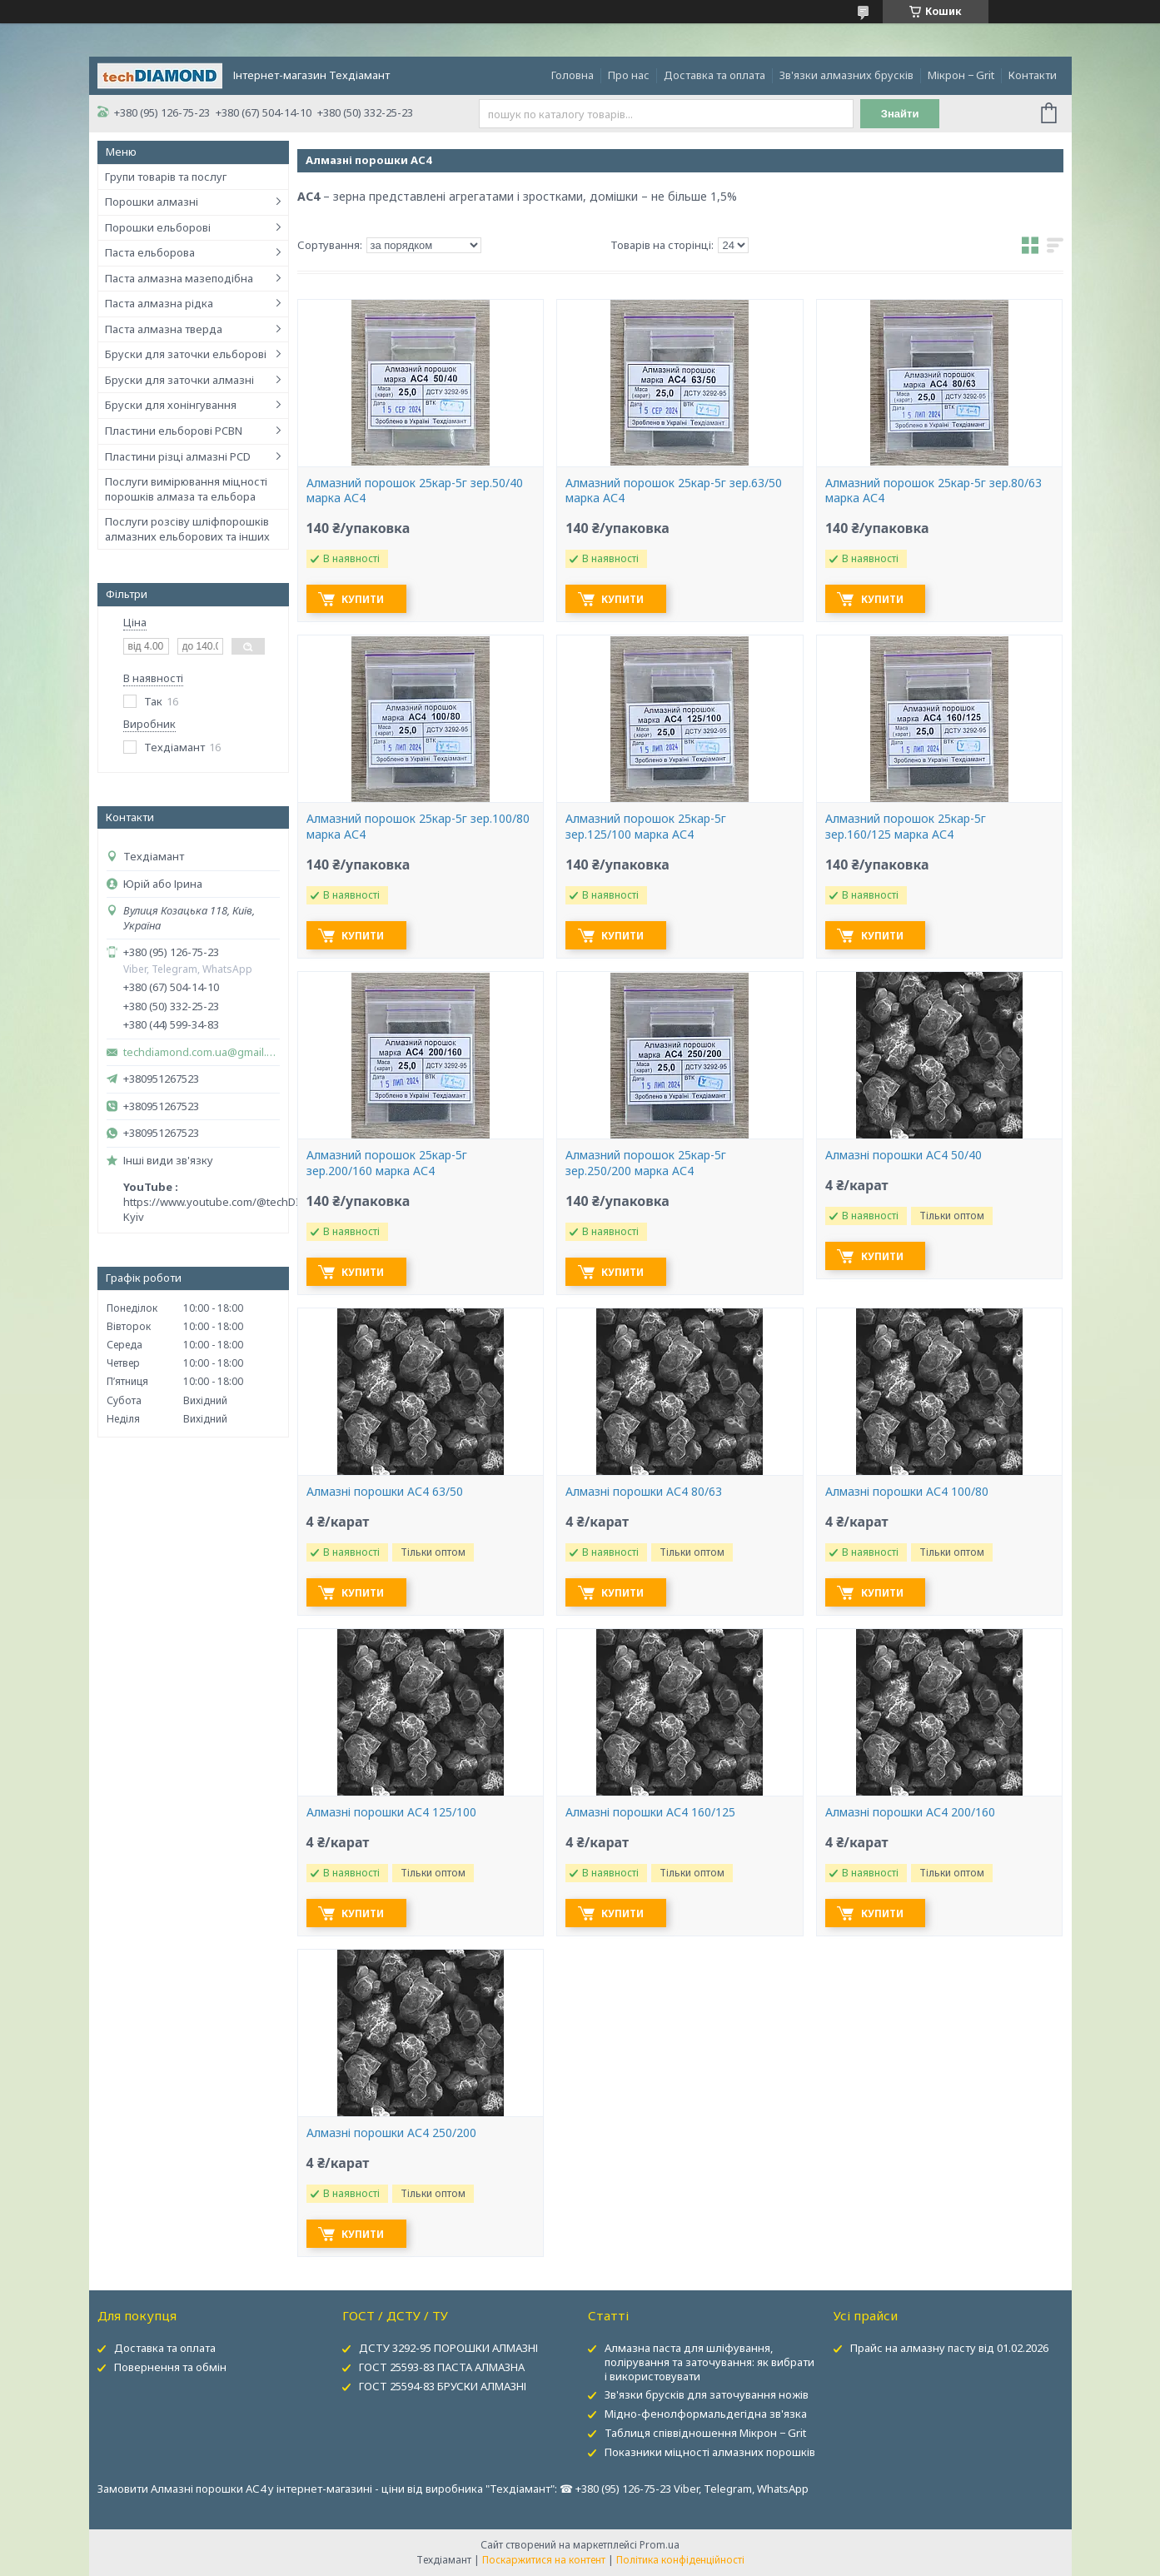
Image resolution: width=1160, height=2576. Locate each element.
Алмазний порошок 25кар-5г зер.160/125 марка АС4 (905, 826)
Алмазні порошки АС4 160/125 (650, 1812)
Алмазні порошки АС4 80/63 (643, 1491)
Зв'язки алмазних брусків (846, 74)
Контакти (1032, 74)
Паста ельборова (150, 252)
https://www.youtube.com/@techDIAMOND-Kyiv (233, 1209)
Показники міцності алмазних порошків (710, 2451)
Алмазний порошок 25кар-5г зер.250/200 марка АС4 (645, 1163)
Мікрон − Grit (961, 74)
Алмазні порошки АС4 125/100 (391, 1812)
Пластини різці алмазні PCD (178, 456)
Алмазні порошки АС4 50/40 (903, 1155)
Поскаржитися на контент (543, 2560)
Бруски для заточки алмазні (179, 379)
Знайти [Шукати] (899, 113)
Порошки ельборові (158, 227)
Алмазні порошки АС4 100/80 (906, 1491)
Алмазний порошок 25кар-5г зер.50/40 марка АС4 (414, 491)
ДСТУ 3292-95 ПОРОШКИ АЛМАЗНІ (448, 2347)
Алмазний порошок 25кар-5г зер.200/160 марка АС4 (386, 1163)
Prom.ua (660, 2545)
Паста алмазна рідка (159, 303)
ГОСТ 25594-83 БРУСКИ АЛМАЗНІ (442, 2386)
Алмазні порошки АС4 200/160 (910, 1812)
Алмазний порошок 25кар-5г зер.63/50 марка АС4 (673, 491)
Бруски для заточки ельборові (185, 353)
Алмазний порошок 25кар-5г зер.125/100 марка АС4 (645, 826)
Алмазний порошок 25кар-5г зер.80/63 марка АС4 (933, 491)
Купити (365, 599)
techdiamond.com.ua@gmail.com (201, 1052)
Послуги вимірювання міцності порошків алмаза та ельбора (186, 489)
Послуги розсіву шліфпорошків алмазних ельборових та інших (187, 529)
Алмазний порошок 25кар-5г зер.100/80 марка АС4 (418, 826)
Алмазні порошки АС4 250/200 (391, 2132)
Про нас (629, 74)
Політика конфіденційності (680, 2560)
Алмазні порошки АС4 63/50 (384, 1491)
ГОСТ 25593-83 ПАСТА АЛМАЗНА (442, 2366)
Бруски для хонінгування (170, 404)
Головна (572, 74)
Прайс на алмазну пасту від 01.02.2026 (949, 2347)
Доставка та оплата (714, 74)
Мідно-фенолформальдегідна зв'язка (706, 2413)
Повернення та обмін (170, 2366)
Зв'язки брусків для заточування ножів (707, 2394)
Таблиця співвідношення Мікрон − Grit (705, 2432)
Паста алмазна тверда (163, 328)
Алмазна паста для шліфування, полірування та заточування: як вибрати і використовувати (709, 2362)
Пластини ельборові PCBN (173, 430)
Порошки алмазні (151, 201)
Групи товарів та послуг (166, 176)
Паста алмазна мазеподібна (179, 278)
